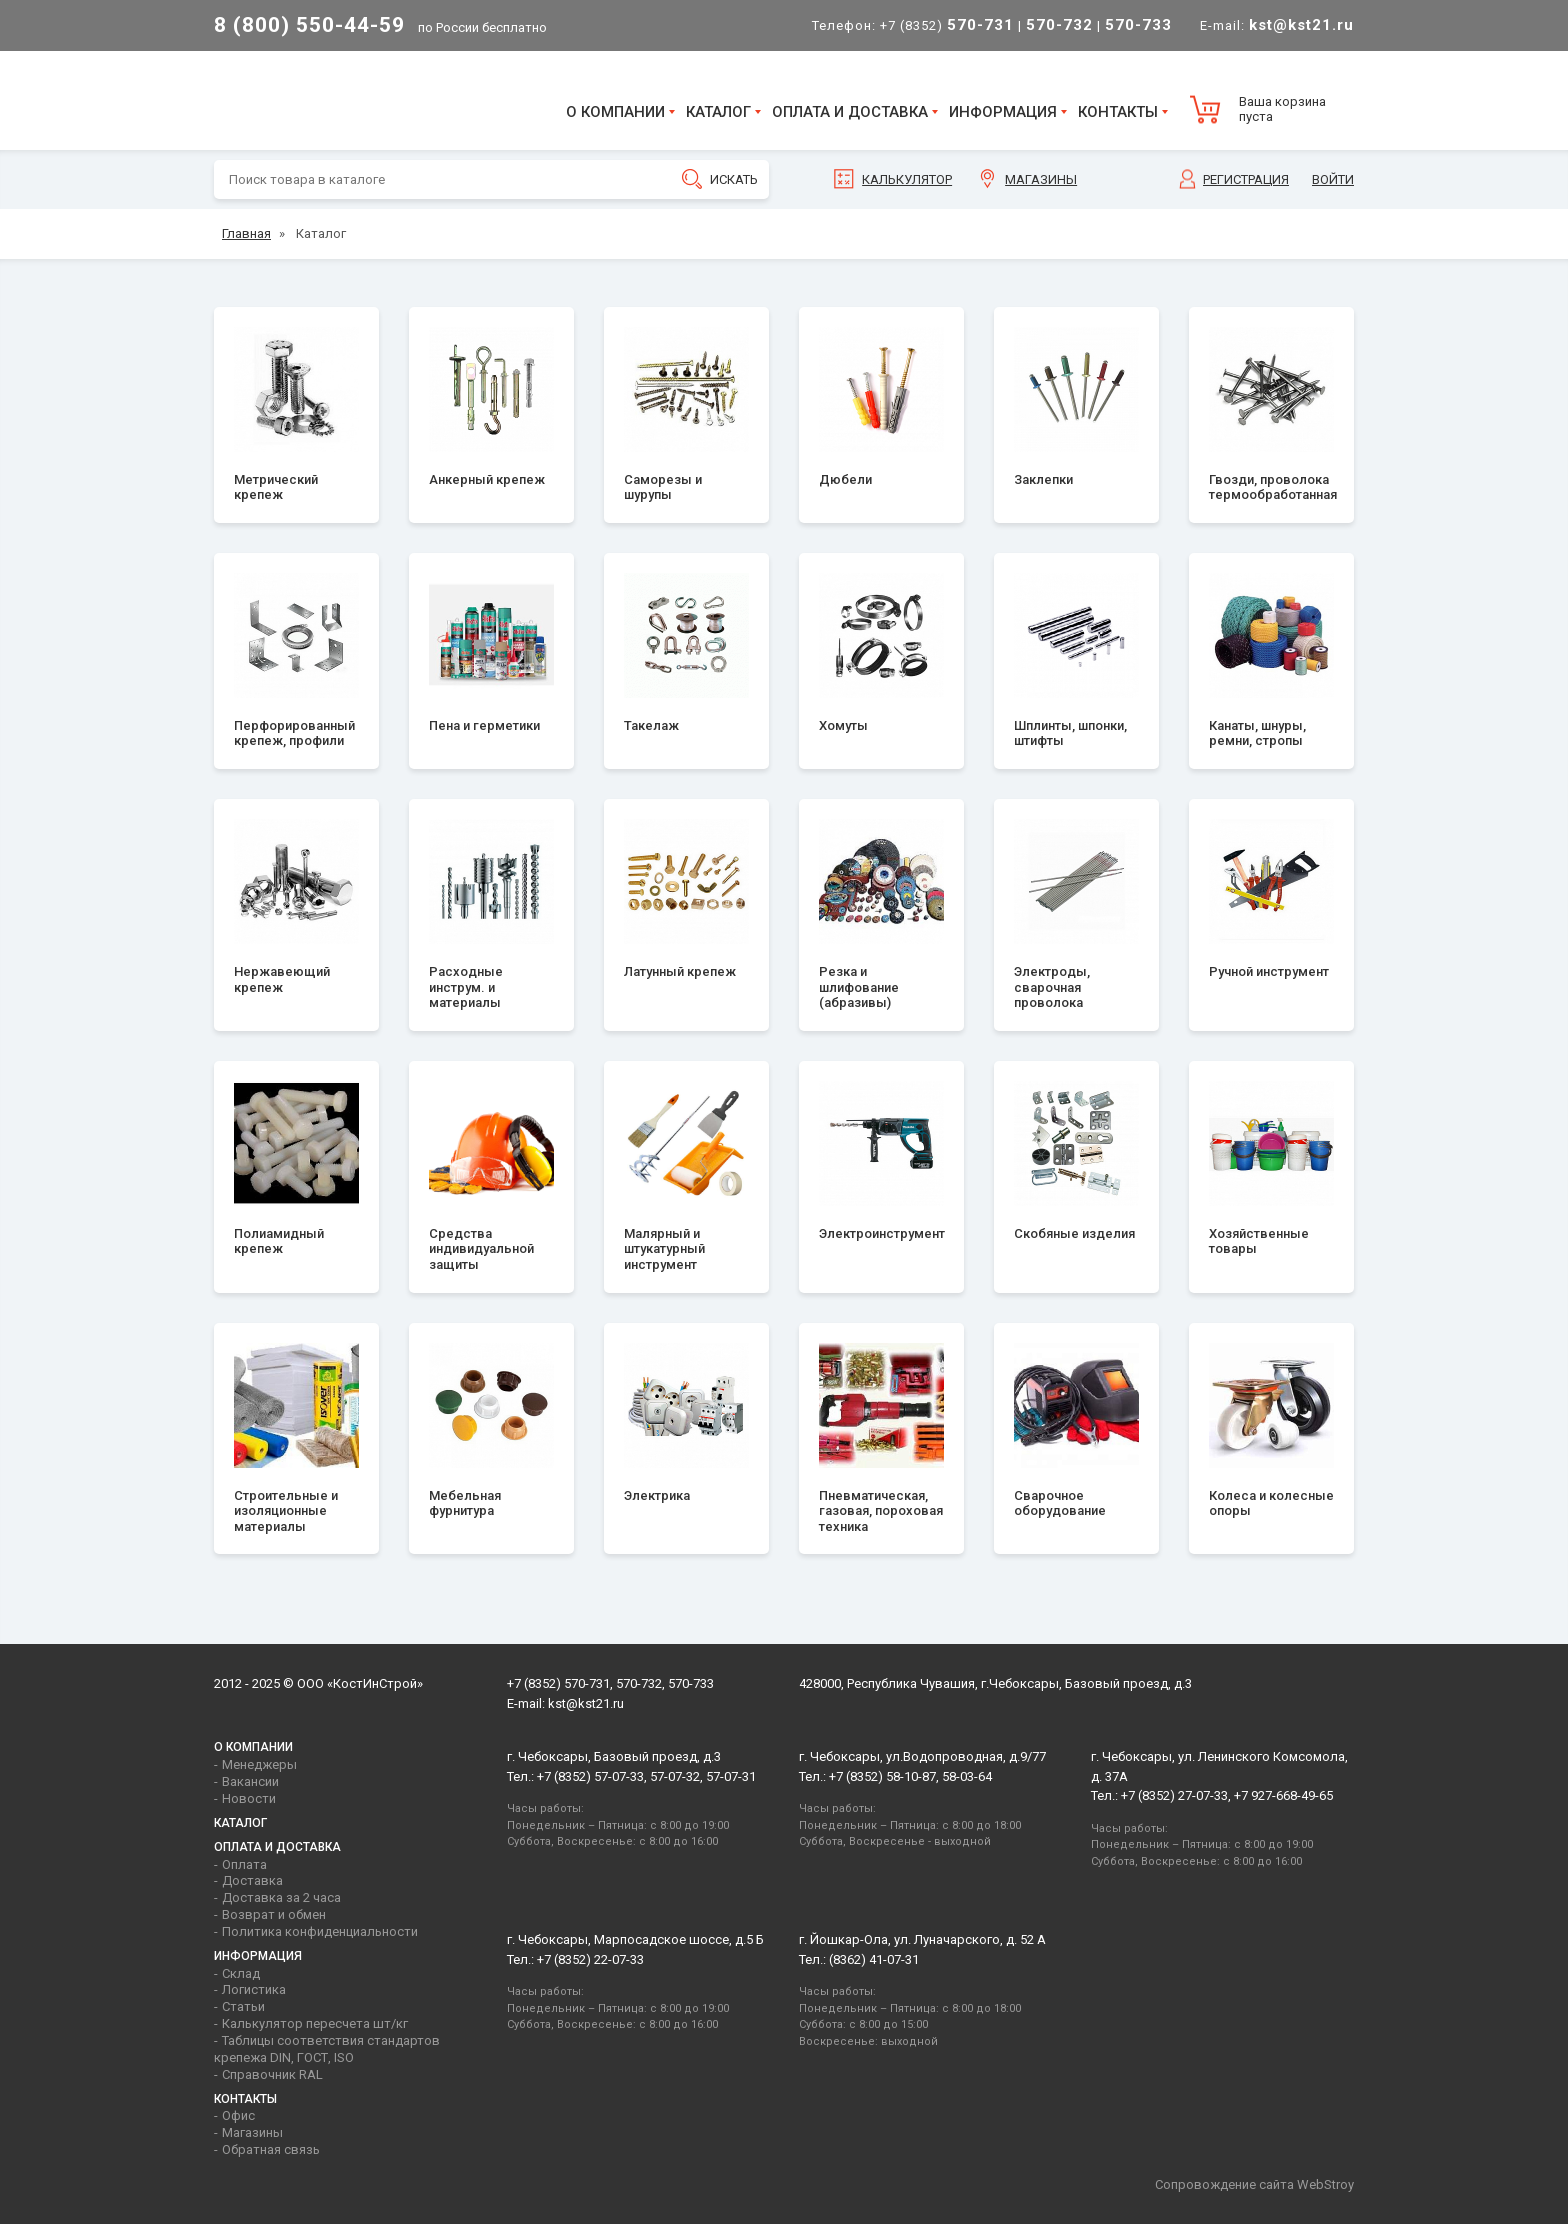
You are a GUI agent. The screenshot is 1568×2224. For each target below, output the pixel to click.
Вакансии (250, 1781)
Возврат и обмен (274, 1914)
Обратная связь (271, 2149)
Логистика (254, 1989)
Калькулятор (907, 179)
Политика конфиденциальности (320, 1931)
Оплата (244, 1864)
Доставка (252, 1880)
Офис (238, 2115)
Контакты (1118, 112)
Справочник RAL (272, 2074)
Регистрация (1246, 179)
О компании (615, 112)
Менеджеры (259, 1764)
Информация (1003, 112)
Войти (1333, 179)
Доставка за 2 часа (281, 1897)
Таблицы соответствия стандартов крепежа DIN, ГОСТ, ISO (327, 2049)
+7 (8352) (947, 25)
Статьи (243, 2006)
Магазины (1041, 179)
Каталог (718, 112)
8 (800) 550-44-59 (309, 25)
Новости (249, 1798)
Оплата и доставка (850, 112)
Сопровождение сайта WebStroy (1254, 2184)
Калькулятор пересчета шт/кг (315, 2023)
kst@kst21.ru (586, 1703)
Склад (241, 1973)
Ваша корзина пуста (1282, 109)
